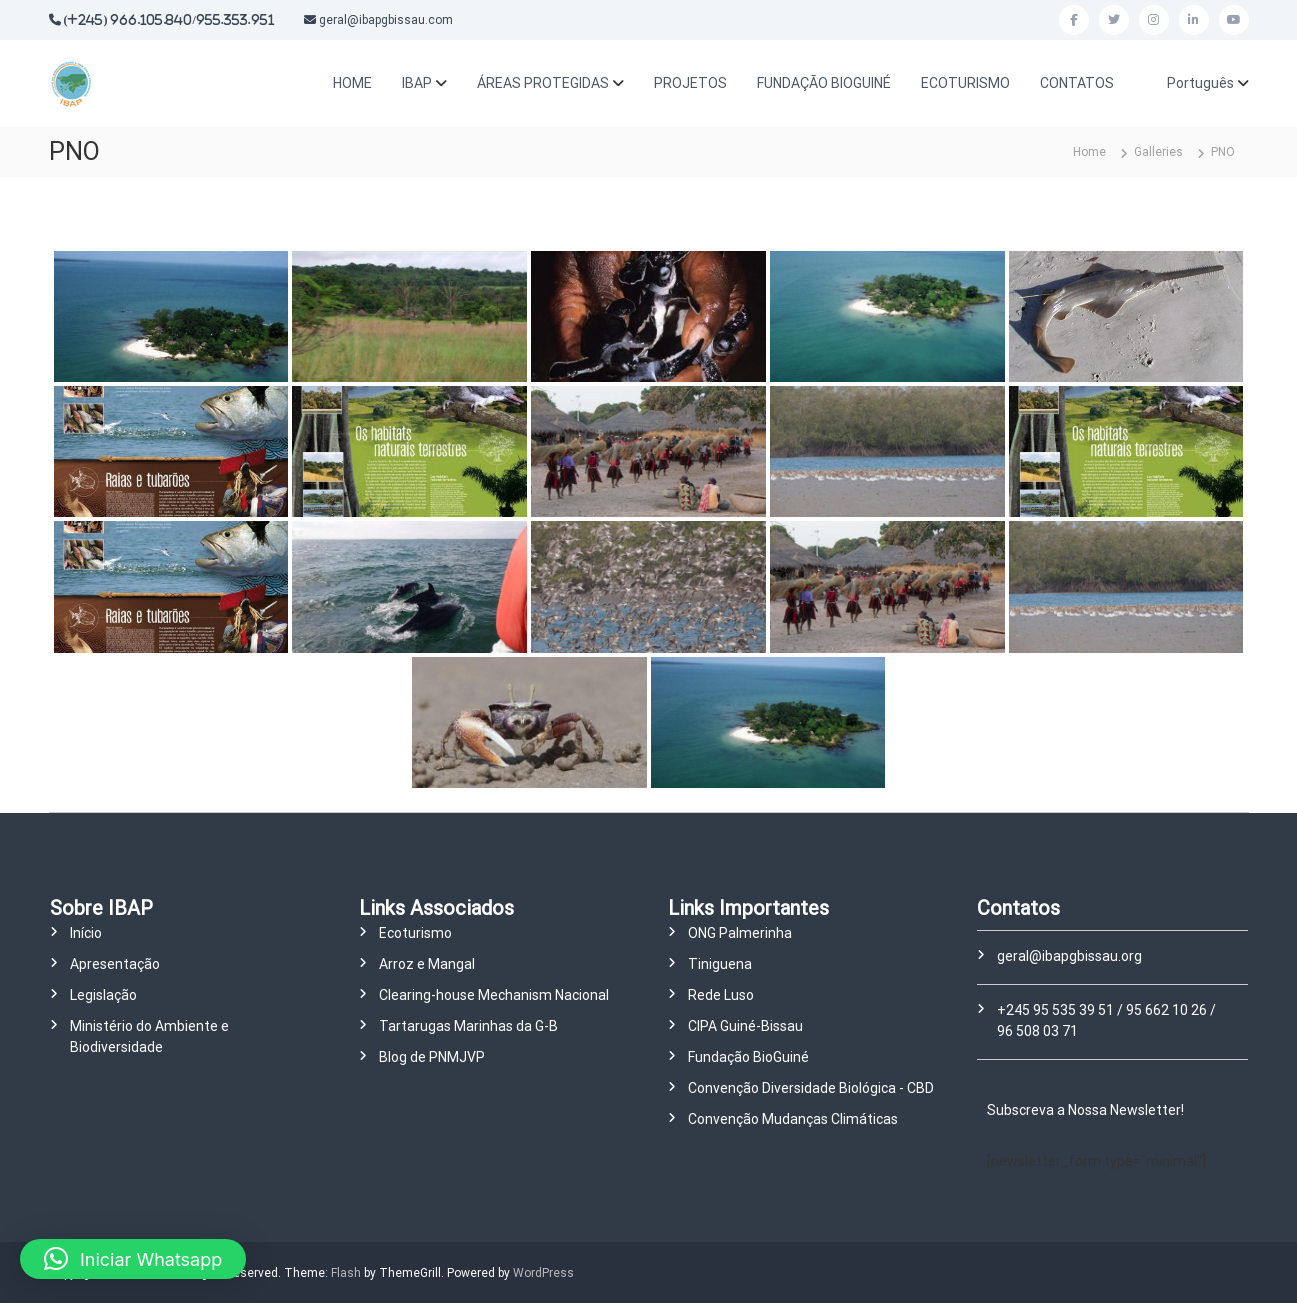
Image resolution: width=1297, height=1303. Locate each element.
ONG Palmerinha (740, 933)
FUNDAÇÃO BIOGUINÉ (824, 83)
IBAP (417, 83)
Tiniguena (720, 964)
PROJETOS (690, 83)
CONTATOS (1077, 83)
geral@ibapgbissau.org (1069, 956)
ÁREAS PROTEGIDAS (543, 83)
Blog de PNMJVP (432, 1057)
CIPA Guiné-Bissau (745, 1026)
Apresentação (115, 964)
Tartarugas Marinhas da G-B (468, 1026)
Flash (346, 1273)
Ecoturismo (415, 933)
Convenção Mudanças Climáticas (793, 1119)
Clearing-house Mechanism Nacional (494, 995)
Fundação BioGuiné (748, 1057)
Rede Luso (721, 995)
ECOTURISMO (965, 83)
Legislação (103, 995)
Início (86, 933)
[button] (133, 1259)
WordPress (543, 1273)
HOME (352, 83)
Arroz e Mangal (427, 964)
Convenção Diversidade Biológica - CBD (811, 1088)
